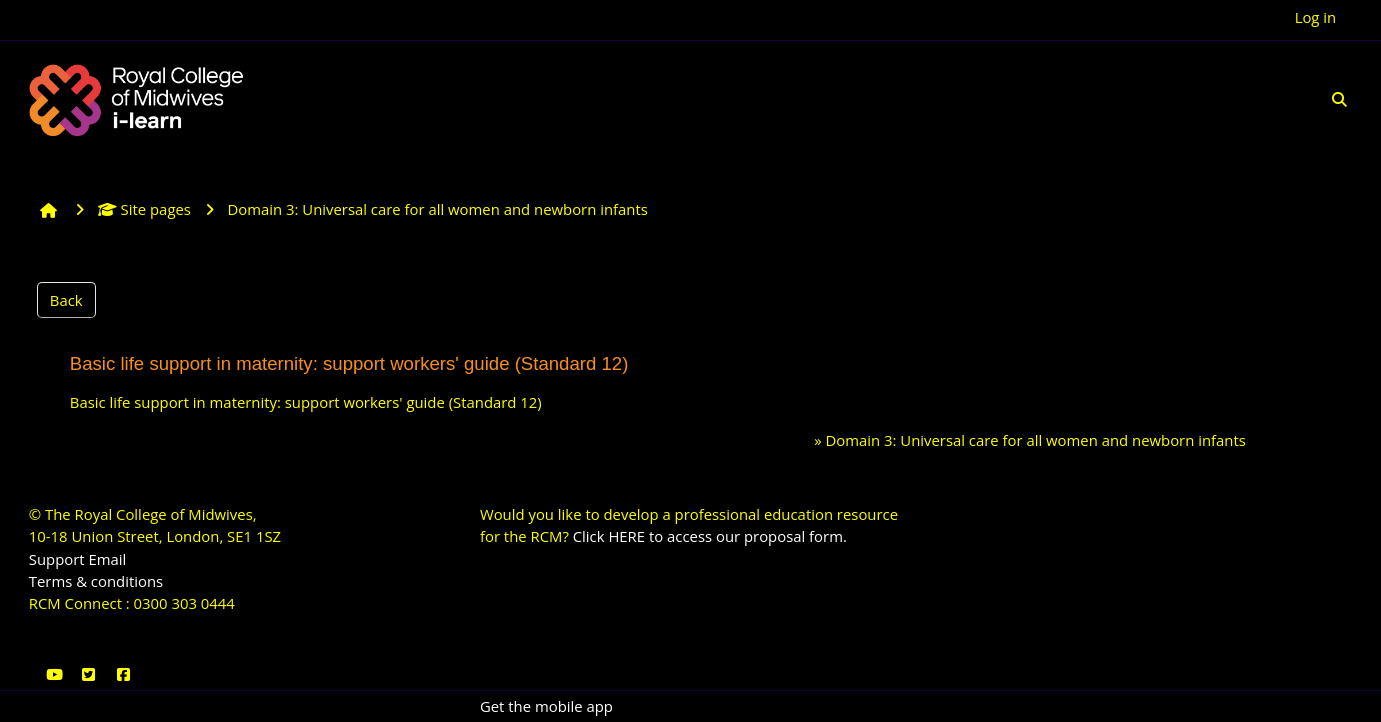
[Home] (139, 98)
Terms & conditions (96, 581)
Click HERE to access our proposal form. (710, 536)
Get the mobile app (546, 706)
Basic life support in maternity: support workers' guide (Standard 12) (306, 402)
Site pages (144, 209)
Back (66, 300)
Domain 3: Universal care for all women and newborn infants (1036, 440)
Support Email (78, 559)
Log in (1316, 17)
